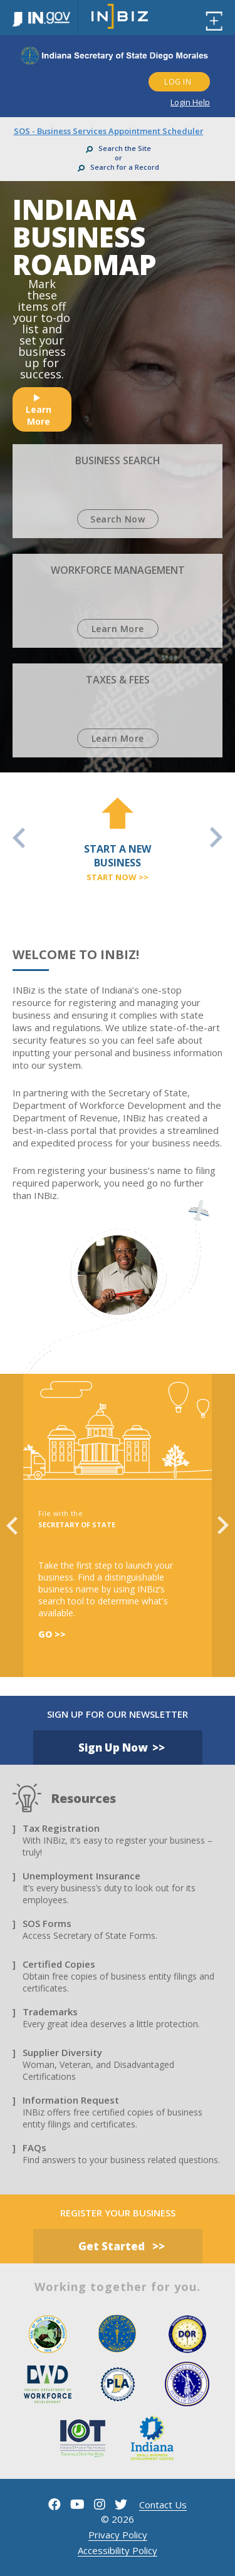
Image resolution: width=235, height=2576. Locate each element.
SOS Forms (47, 1923)
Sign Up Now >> (121, 1747)
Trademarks (50, 2011)
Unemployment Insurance (81, 1875)
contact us (163, 2504)
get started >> (121, 2246)
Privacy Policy (117, 2534)
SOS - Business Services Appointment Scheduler (109, 131)
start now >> (117, 877)
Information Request (71, 2100)
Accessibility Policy (117, 2550)
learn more (38, 411)
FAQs (34, 2147)
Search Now (117, 519)
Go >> (52, 1634)
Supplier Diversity (62, 2052)
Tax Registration (61, 1828)
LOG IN (177, 81)
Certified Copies (59, 1964)
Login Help (190, 102)
